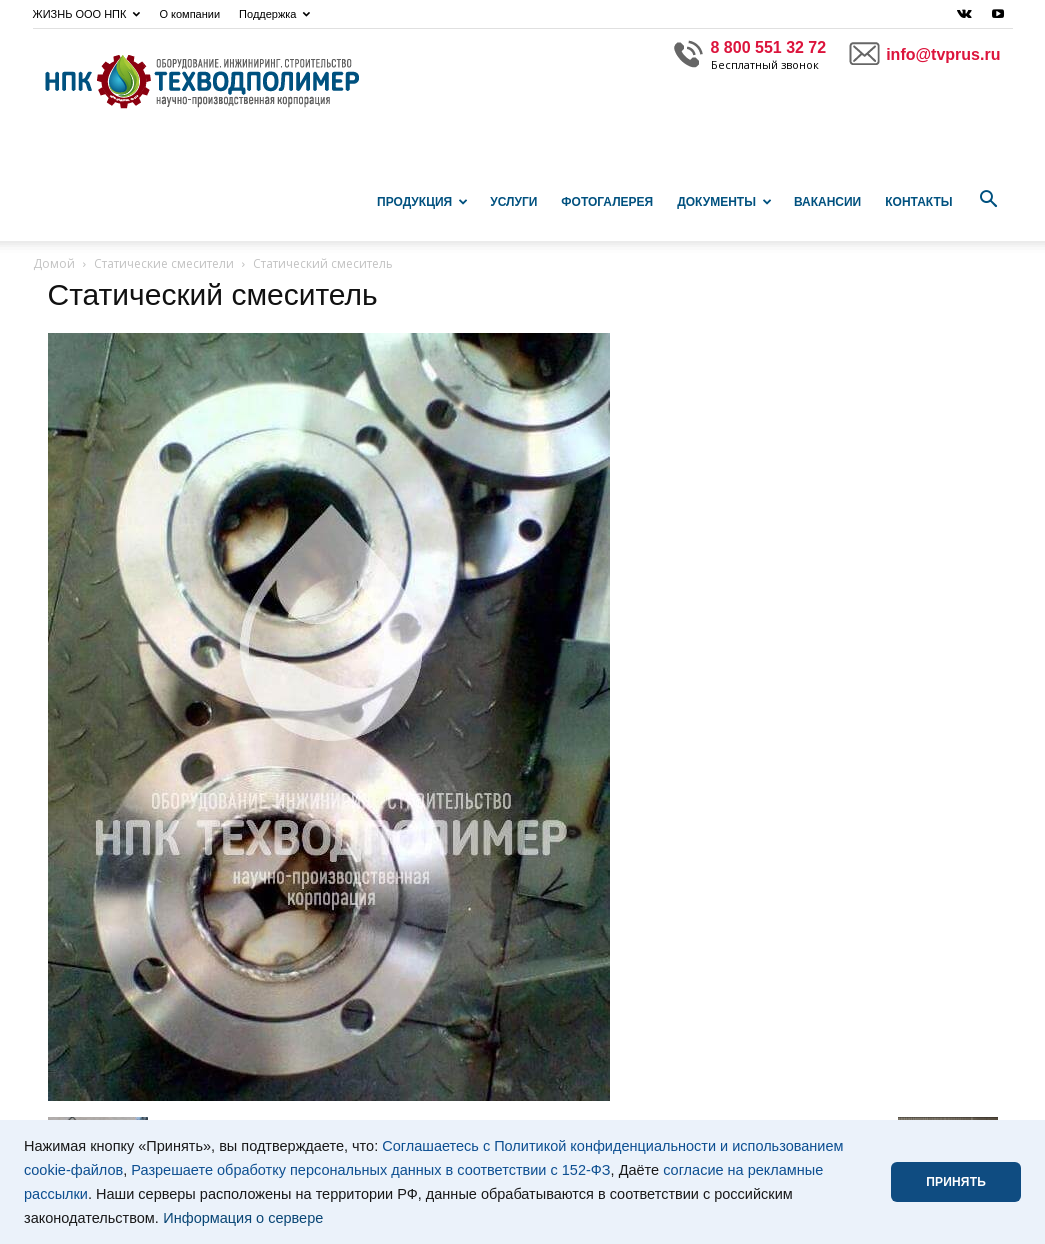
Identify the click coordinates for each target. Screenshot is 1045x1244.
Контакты (918, 202)
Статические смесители (164, 263)
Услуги (513, 202)
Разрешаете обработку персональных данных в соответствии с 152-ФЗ (370, 1170)
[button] (989, 200)
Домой (54, 263)
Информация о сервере (243, 1218)
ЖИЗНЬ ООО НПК (87, 14)
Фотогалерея (607, 202)
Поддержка (274, 14)
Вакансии (827, 202)
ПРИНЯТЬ (956, 1182)
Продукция (422, 202)
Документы (724, 202)
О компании (189, 14)
